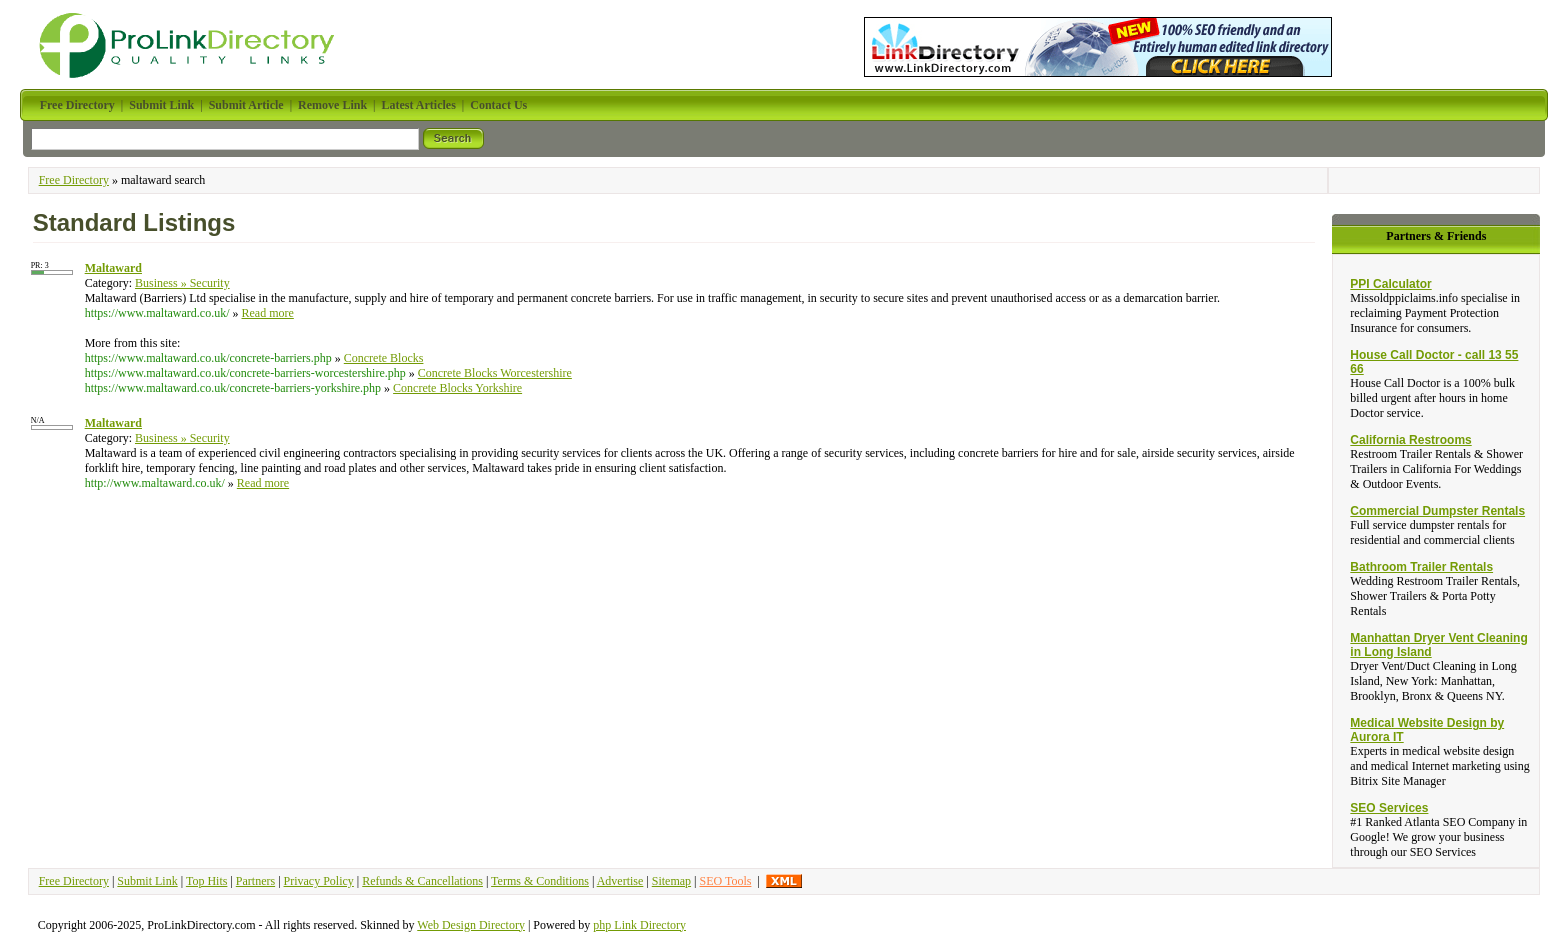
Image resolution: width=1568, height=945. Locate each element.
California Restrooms (1410, 440)
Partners (255, 881)
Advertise (620, 881)
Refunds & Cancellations (422, 881)
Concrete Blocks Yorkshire (457, 388)
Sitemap (671, 881)
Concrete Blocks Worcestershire (495, 373)
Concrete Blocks (384, 358)
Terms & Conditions (540, 881)
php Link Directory (639, 925)
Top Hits (207, 881)
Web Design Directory (471, 925)
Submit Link (147, 881)
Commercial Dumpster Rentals (1437, 511)
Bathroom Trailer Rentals (1421, 567)
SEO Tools (725, 881)
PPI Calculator (1390, 284)
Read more (268, 313)
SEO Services (1389, 808)
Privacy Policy (319, 881)
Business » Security (182, 283)
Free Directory (74, 180)
